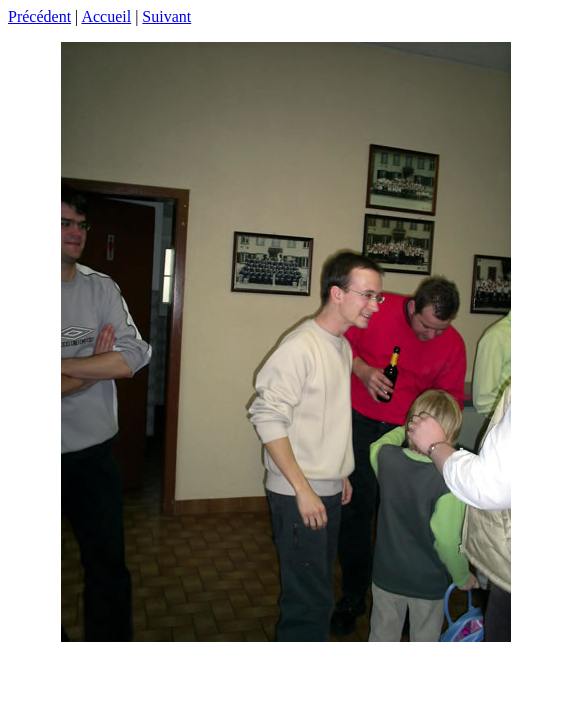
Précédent (39, 16)
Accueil (106, 16)
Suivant (166, 16)
